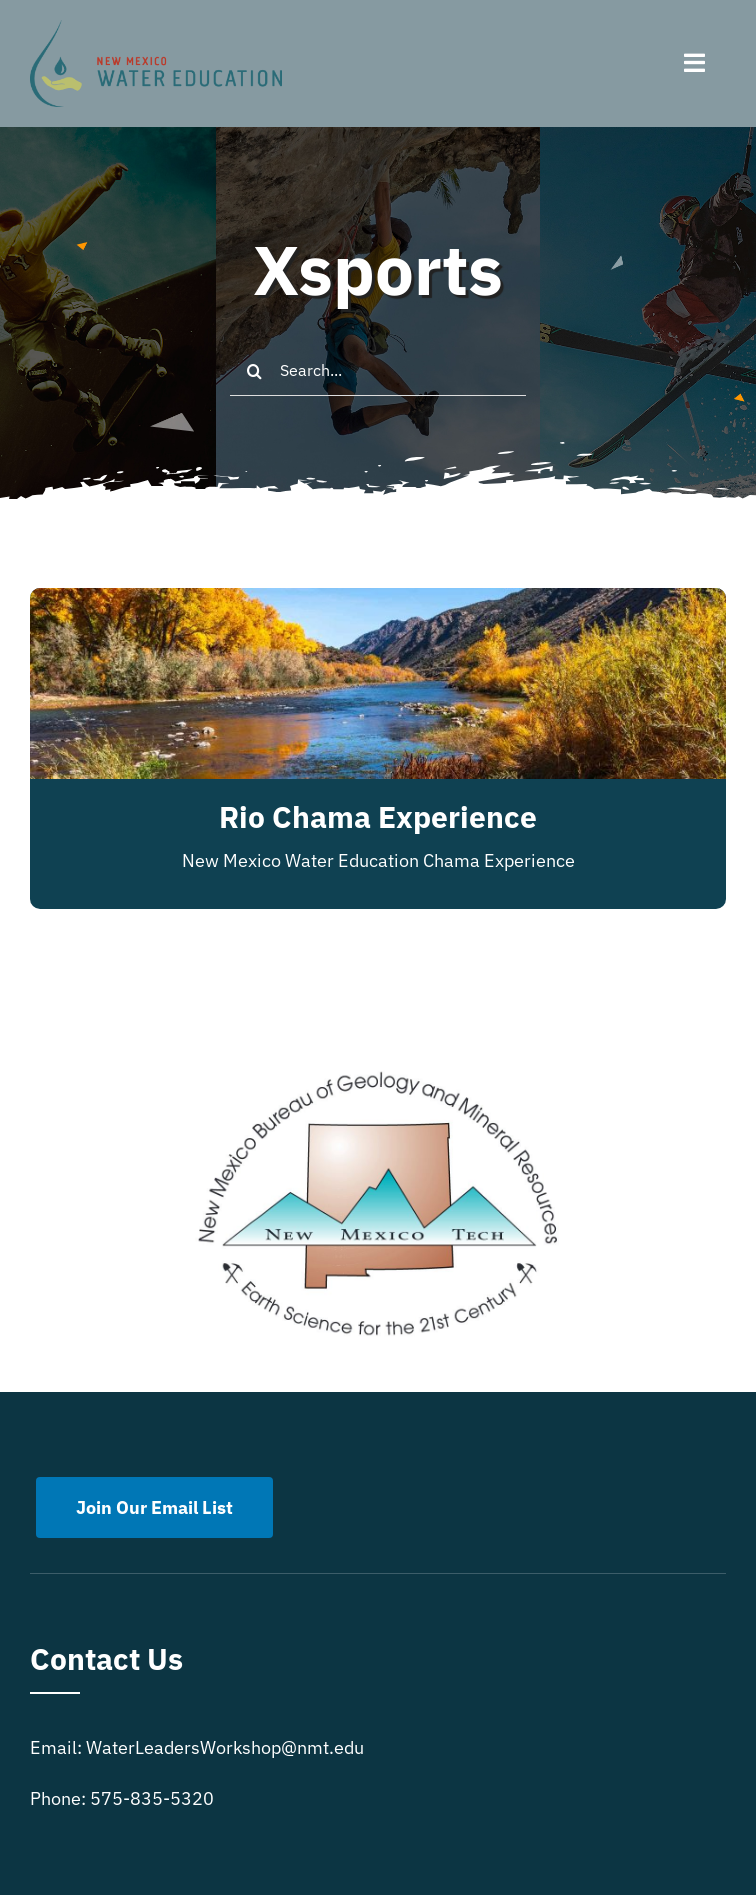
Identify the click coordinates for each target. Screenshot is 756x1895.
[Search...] (378, 371)
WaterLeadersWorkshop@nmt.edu (225, 1747)
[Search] (255, 371)
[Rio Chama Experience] (378, 603)
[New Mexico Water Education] (156, 28)
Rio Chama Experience (378, 816)
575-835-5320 (152, 1798)
